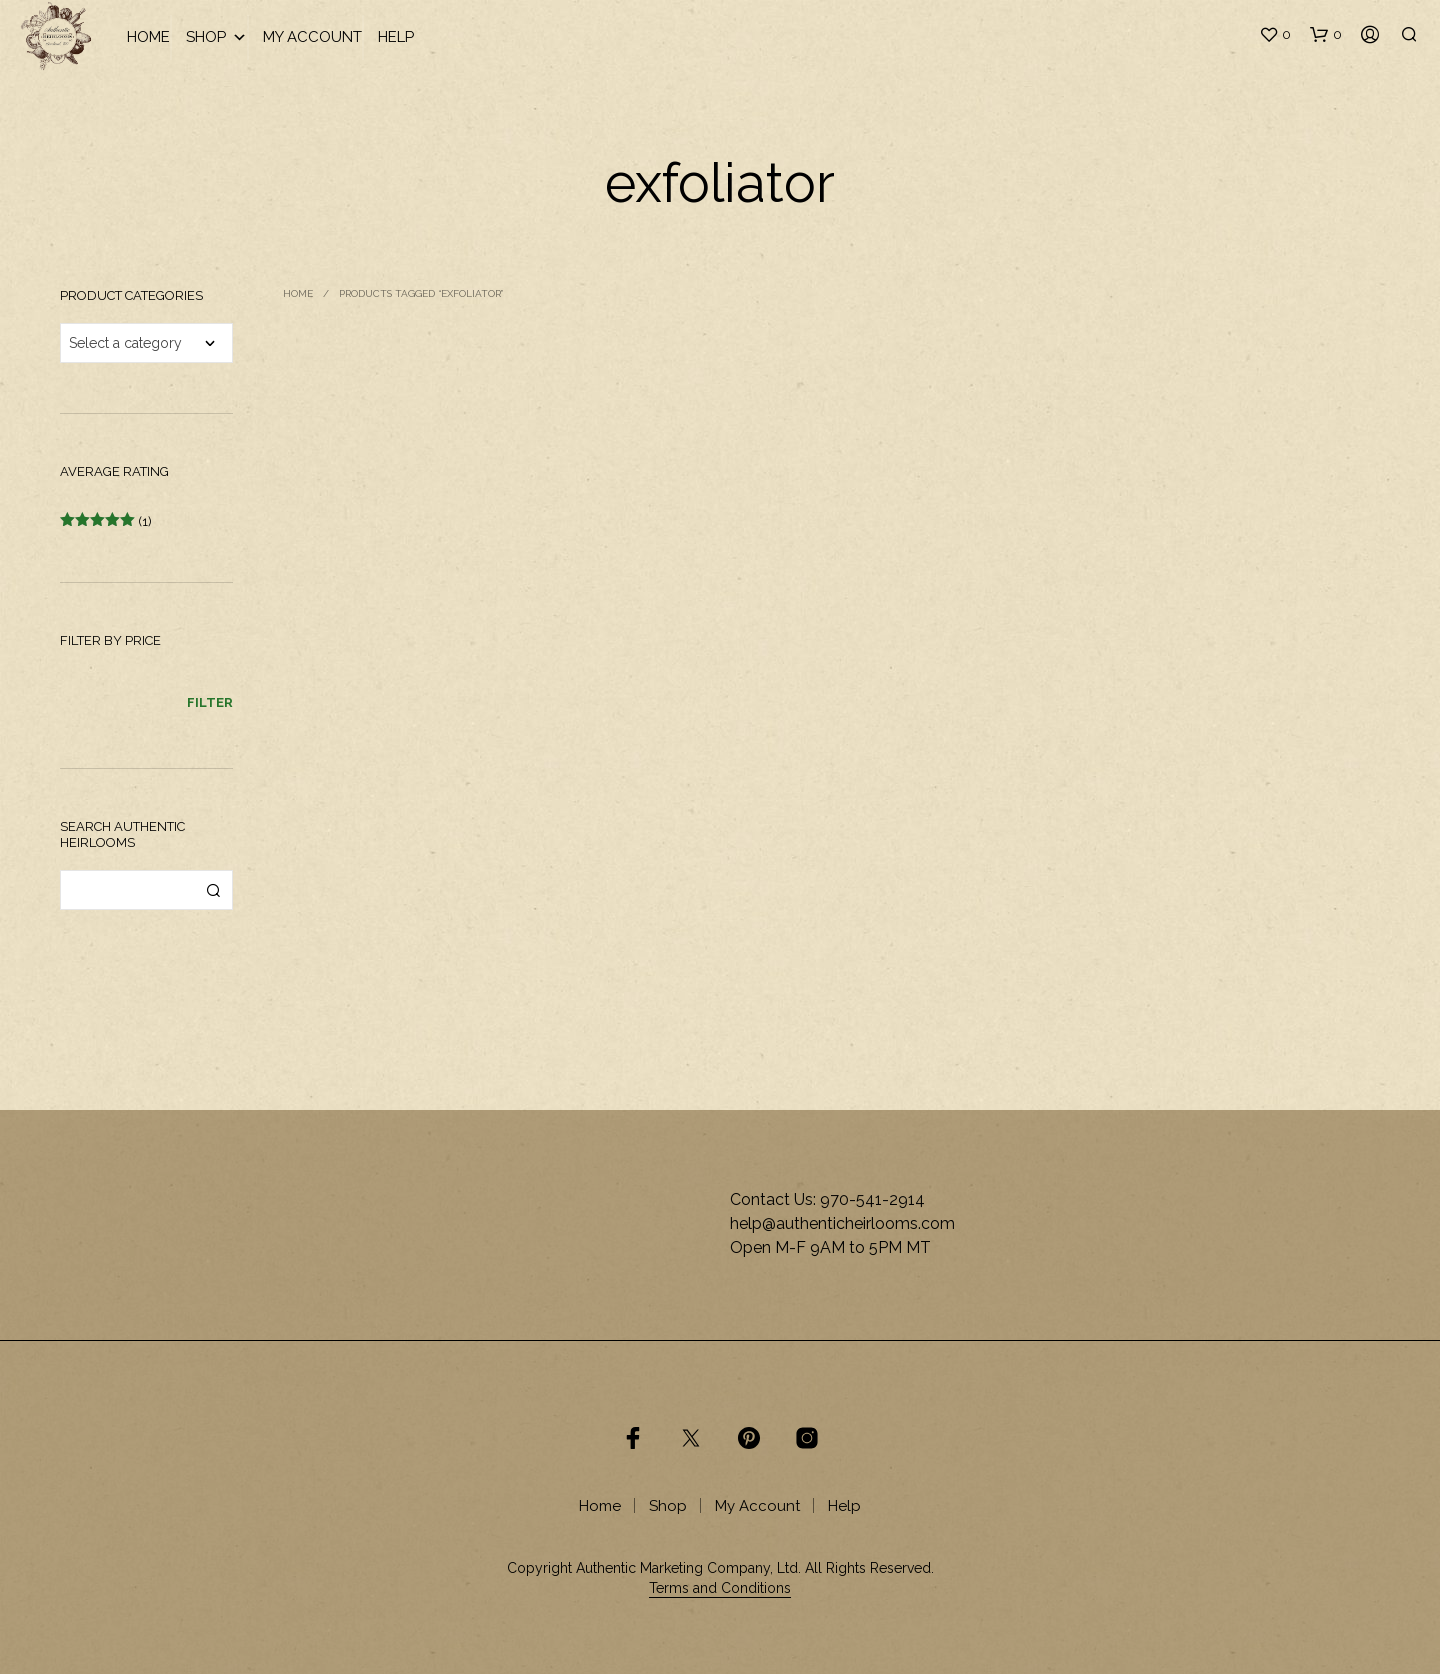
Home (148, 37)
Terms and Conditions (720, 1588)
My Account (312, 37)
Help (396, 37)
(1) (106, 521)
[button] (1275, 35)
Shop (216, 37)
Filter (210, 702)
